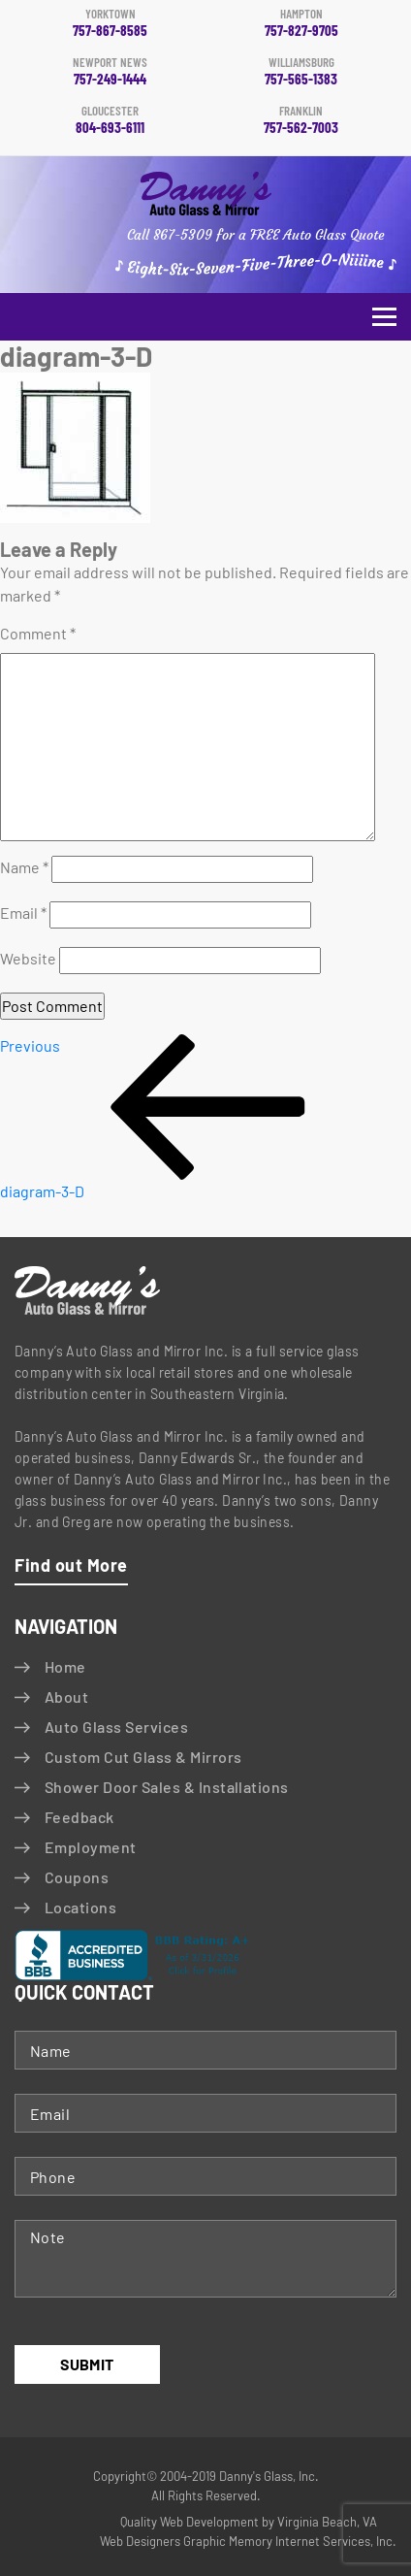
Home (65, 1666)
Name (24, 867)
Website (28, 958)
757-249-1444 (110, 71)
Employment (91, 1847)
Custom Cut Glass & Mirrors (143, 1756)
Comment (38, 633)
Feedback (79, 1817)
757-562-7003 (301, 120)
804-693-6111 (110, 120)
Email (23, 912)
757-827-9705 (301, 23)
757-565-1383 (301, 71)
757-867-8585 (110, 23)
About (66, 1696)
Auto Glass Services (116, 1726)
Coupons (77, 1877)
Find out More (71, 1565)
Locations (80, 1907)
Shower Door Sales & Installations (167, 1786)
